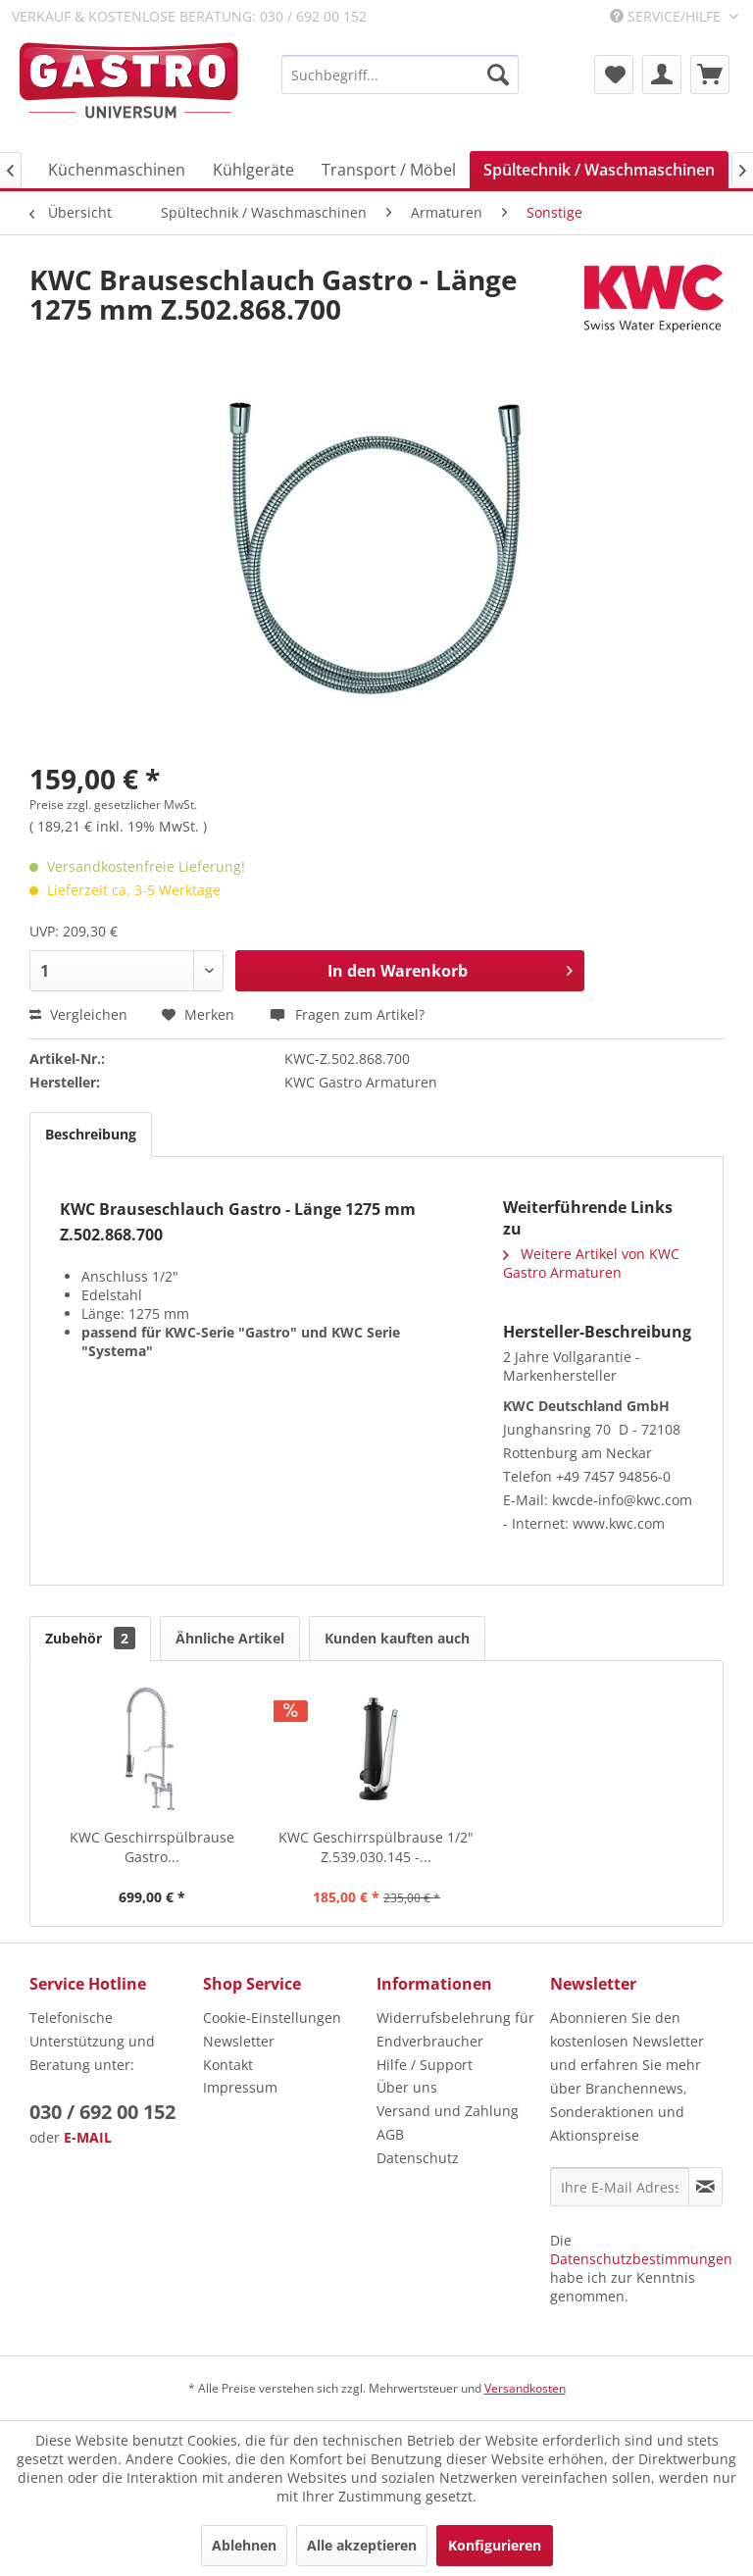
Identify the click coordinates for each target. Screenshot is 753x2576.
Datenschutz (417, 2157)
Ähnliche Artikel (230, 1638)
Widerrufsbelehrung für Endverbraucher (455, 2029)
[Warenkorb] (709, 74)
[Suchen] (498, 74)
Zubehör (90, 1638)
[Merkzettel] (613, 74)
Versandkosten (525, 2388)
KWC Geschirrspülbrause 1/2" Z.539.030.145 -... (376, 1847)
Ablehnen (244, 2545)
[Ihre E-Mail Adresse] (619, 2186)
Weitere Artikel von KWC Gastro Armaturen (591, 1263)
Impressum (240, 2087)
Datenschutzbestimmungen (641, 2258)
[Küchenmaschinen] (116, 169)
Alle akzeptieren (362, 2545)
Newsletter (239, 2041)
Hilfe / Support (424, 2064)
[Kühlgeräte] (253, 169)
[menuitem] (400, 74)
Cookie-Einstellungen (272, 2017)
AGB (390, 2134)
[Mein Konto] (661, 74)
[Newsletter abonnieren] (705, 2186)
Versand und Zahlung (447, 2110)
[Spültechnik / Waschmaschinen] (599, 169)
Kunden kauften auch (397, 1638)
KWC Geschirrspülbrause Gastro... (152, 1847)
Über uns (406, 2087)
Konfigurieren (494, 2545)
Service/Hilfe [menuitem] (667, 16)
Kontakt (228, 2064)
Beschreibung (90, 1134)
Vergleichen (78, 1014)
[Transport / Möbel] (389, 169)
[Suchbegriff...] (400, 74)
